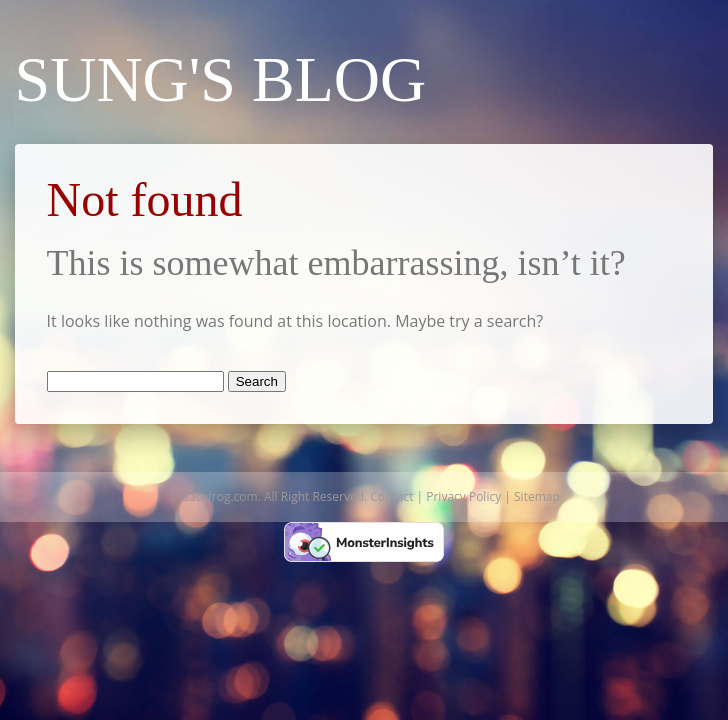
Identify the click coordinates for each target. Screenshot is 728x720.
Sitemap (537, 496)
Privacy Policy (463, 496)
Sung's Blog (221, 79)
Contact (391, 496)
